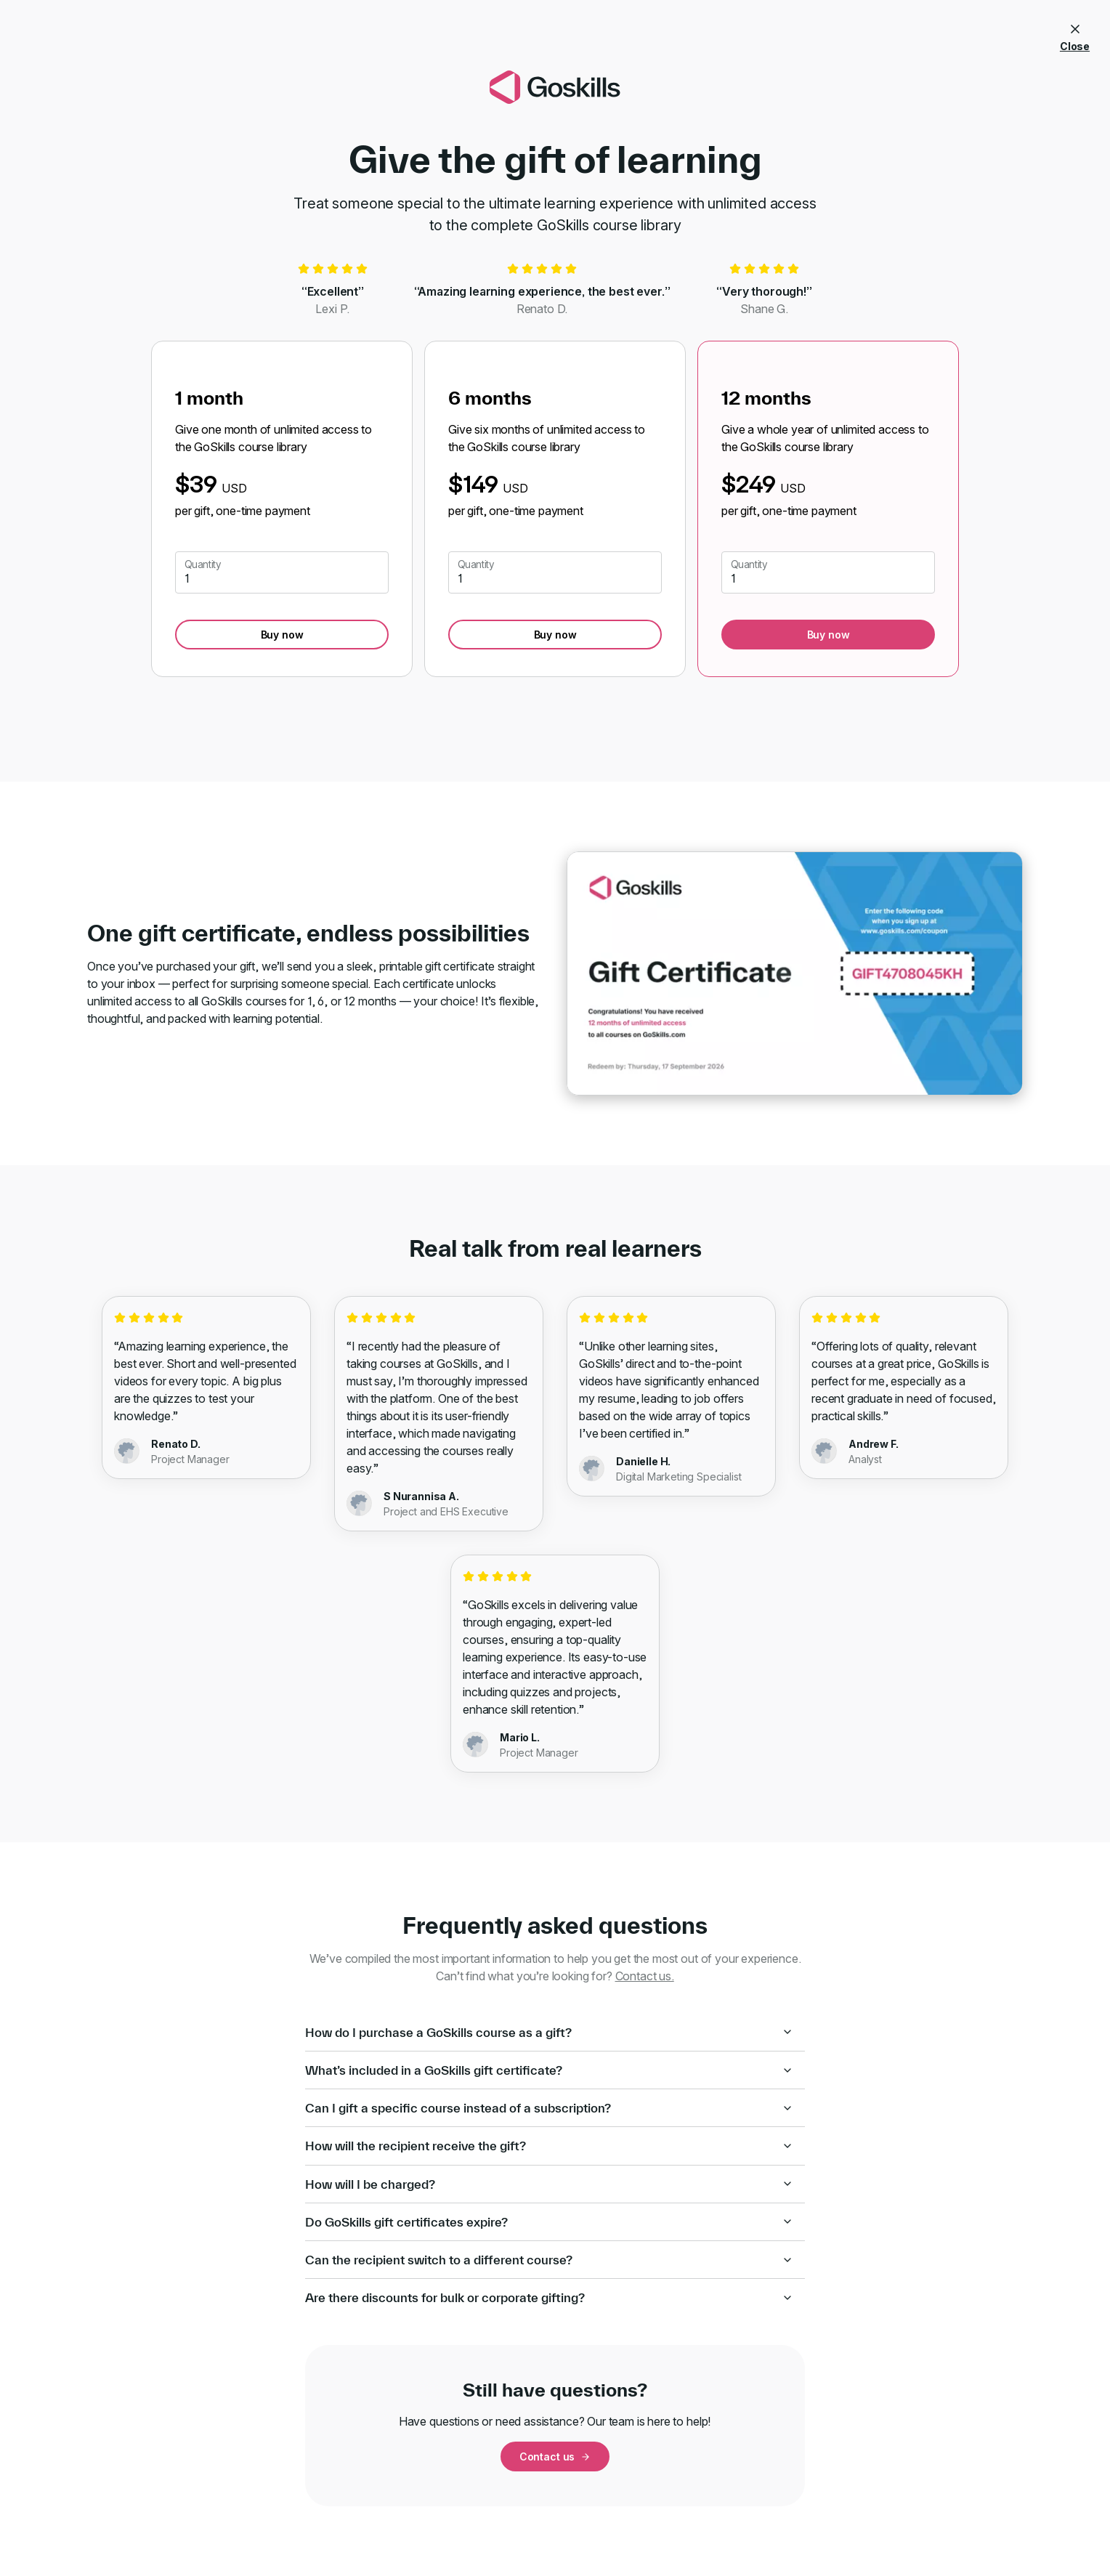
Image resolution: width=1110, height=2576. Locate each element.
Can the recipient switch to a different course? (549, 2260)
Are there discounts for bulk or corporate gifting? (549, 2297)
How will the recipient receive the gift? (549, 2145)
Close (1074, 34)
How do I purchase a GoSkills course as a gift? (549, 2032)
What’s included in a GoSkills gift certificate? (549, 2070)
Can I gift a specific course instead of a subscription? (549, 2108)
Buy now (282, 634)
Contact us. (644, 1976)
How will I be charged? (549, 2184)
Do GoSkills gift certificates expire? (549, 2222)
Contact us (555, 2456)
